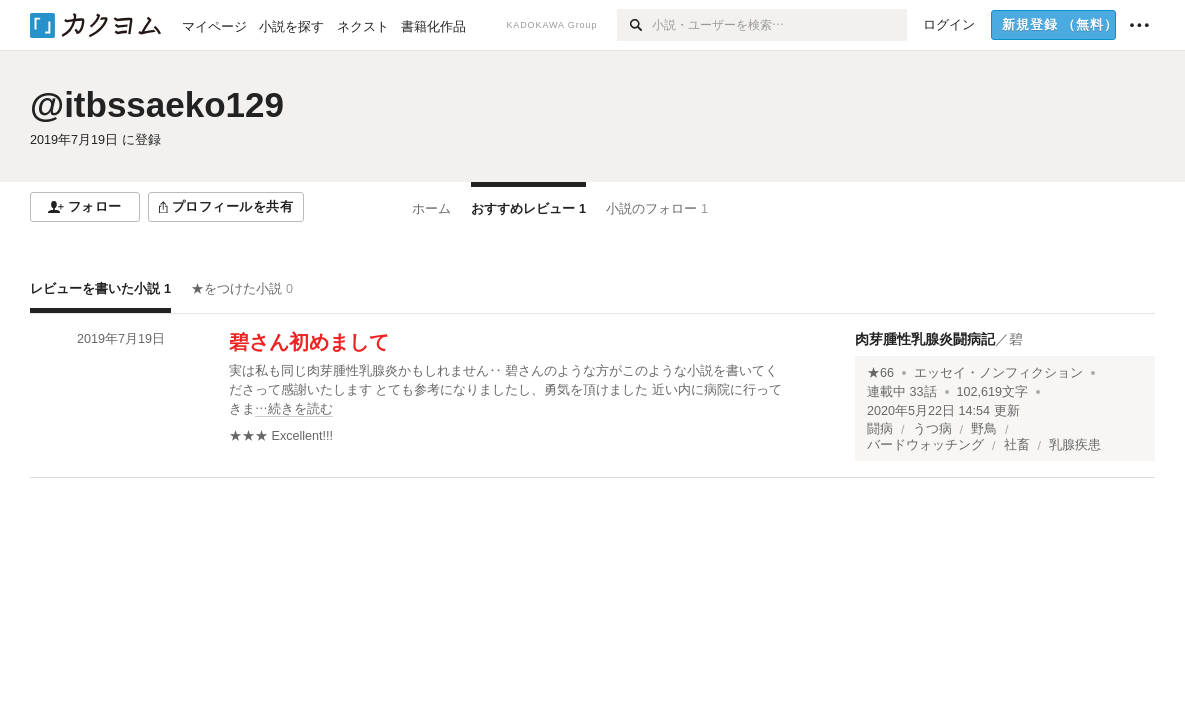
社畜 (1017, 445)
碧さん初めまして (309, 342)
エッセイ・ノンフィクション (998, 373)
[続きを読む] (510, 390)
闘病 (880, 429)
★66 (880, 373)
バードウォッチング (925, 445)
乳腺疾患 (1075, 445)
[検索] (634, 25)
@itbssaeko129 (157, 104)
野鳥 (984, 429)
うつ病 (932, 429)
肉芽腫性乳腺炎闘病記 (925, 339)
